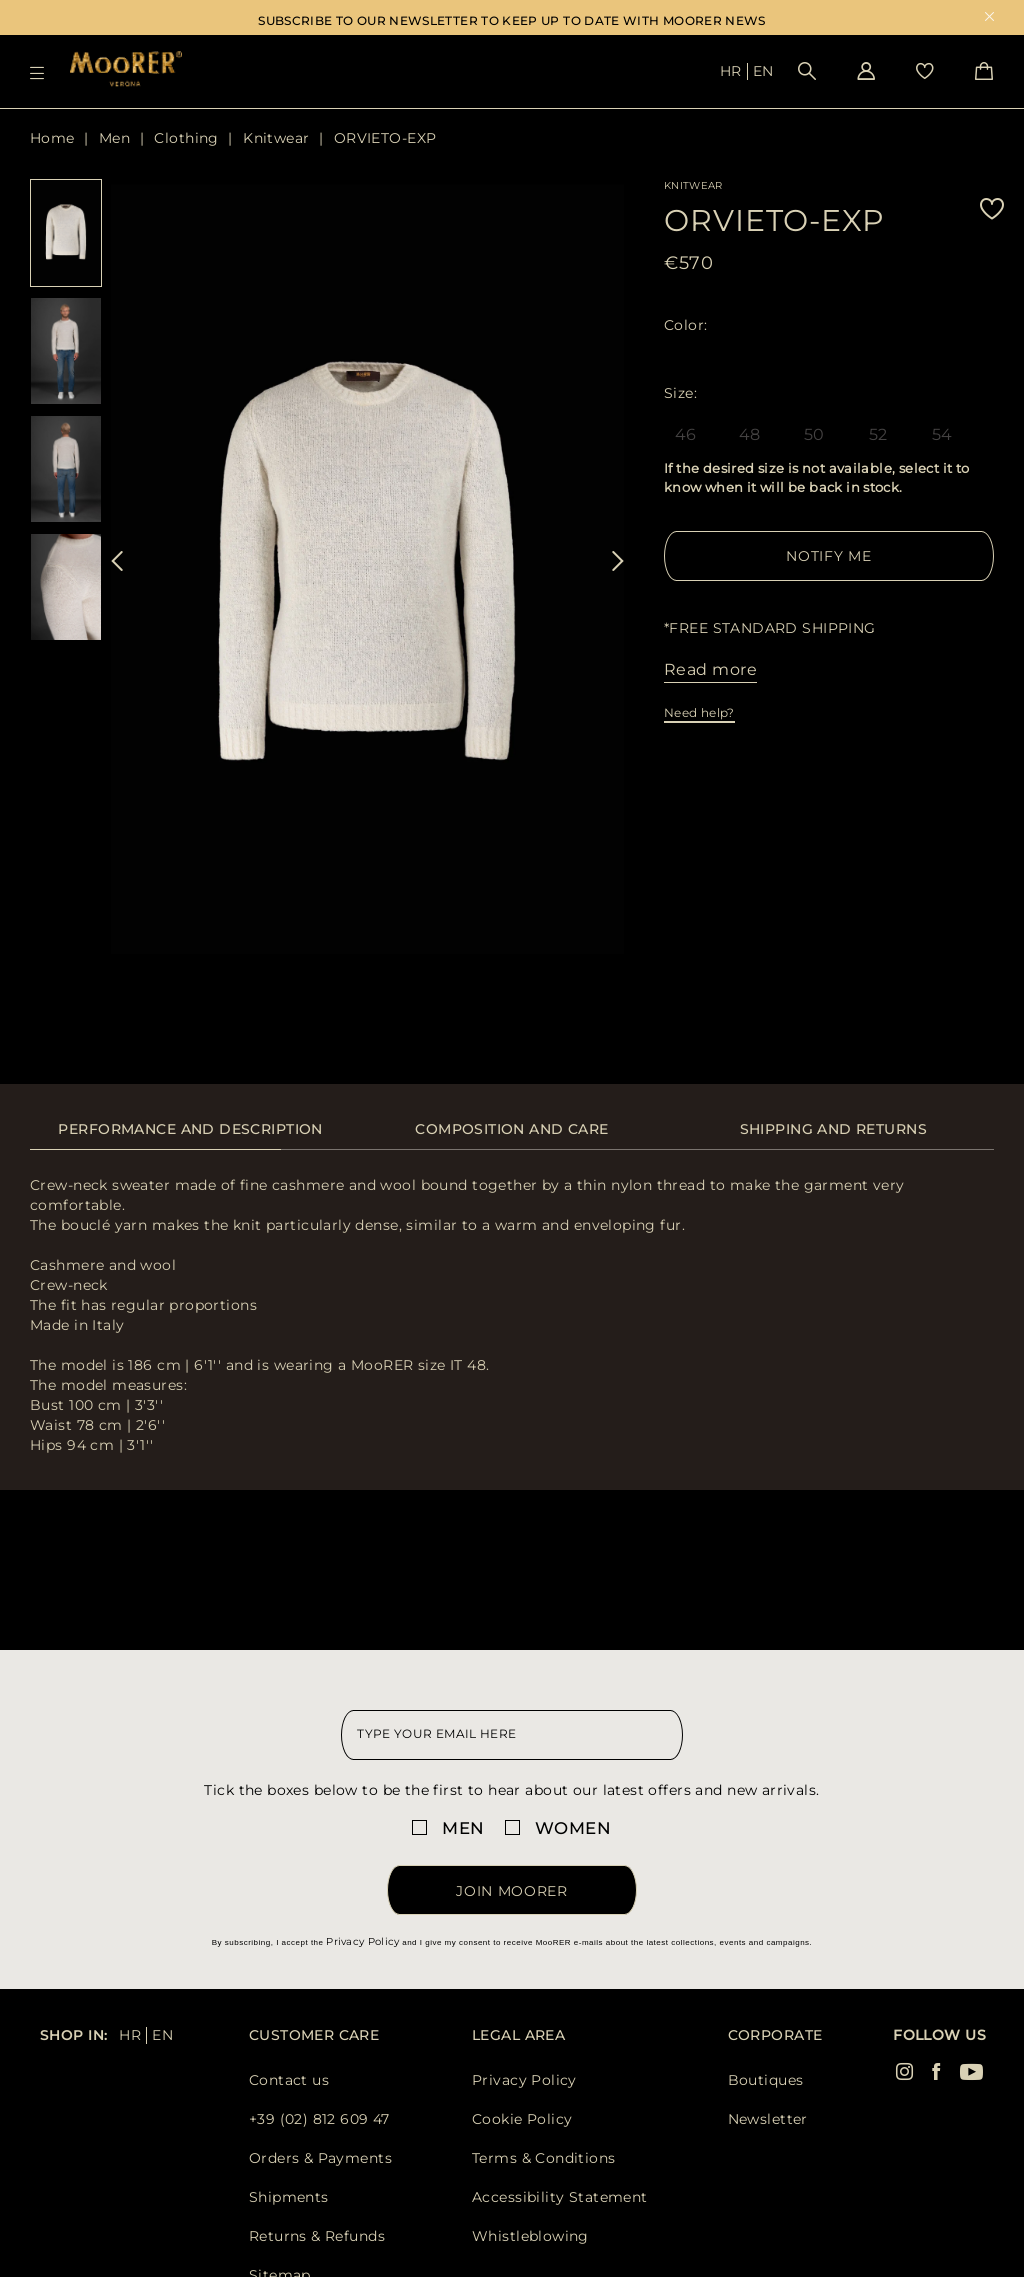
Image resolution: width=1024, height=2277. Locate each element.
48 (750, 434)
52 (878, 434)
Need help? (699, 712)
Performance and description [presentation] (190, 1129)
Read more (710, 669)
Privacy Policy (362, 1941)
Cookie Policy (522, 2119)
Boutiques (766, 2080)
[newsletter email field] (511, 1735)
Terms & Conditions (544, 2158)
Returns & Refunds (317, 2236)
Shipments (289, 2197)
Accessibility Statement (560, 2197)
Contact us (289, 2080)
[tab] (190, 1139)
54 (942, 434)
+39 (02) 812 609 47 (319, 2119)
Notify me (828, 556)
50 (814, 434)
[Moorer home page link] (126, 70)
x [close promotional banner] (989, 18)
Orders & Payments (320, 2158)
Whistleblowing (530, 2236)
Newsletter (768, 2119)
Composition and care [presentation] (511, 1129)
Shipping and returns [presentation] (833, 1129)
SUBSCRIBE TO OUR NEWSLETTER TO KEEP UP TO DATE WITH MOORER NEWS (512, 20)
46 (686, 434)
